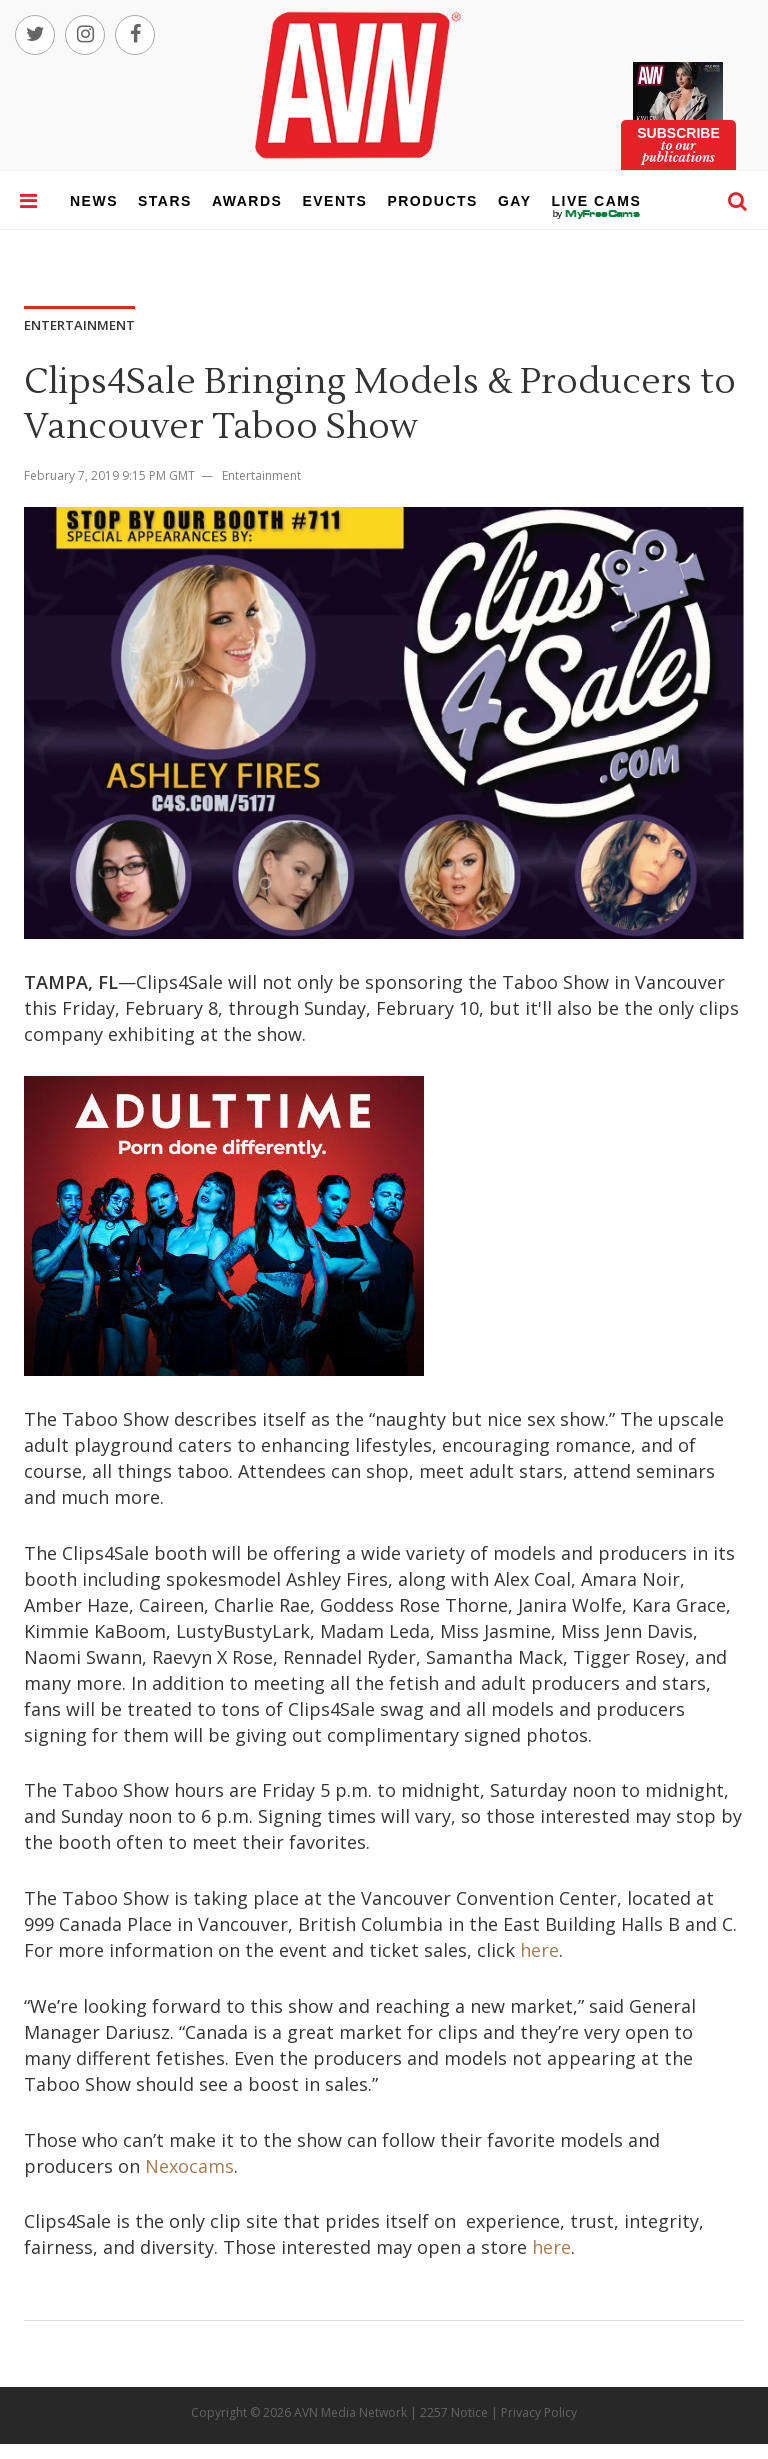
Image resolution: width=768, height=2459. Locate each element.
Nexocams (189, 2166)
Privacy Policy (539, 2412)
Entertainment (261, 475)
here (539, 1950)
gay (515, 201)
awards (247, 201)
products (432, 201)
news (94, 201)
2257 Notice (454, 2412)
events (334, 201)
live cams (597, 214)
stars (165, 201)
